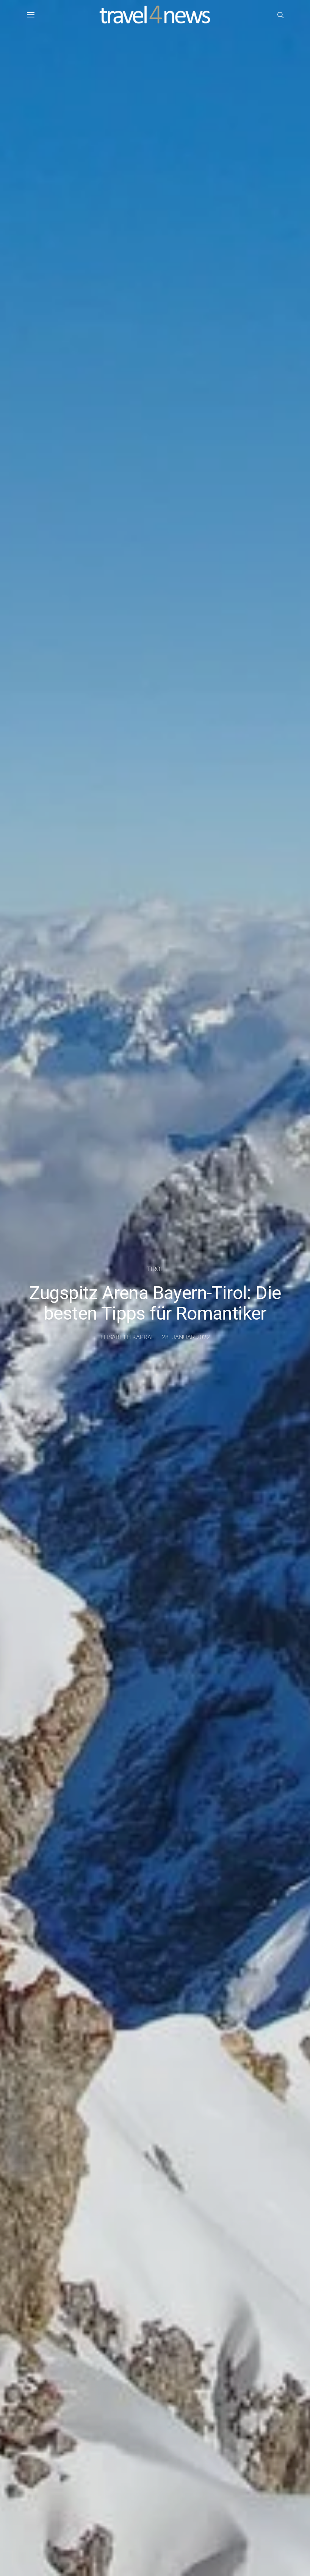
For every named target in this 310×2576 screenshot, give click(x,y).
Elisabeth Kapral (127, 1337)
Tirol (155, 1269)
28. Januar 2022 (186, 1337)
